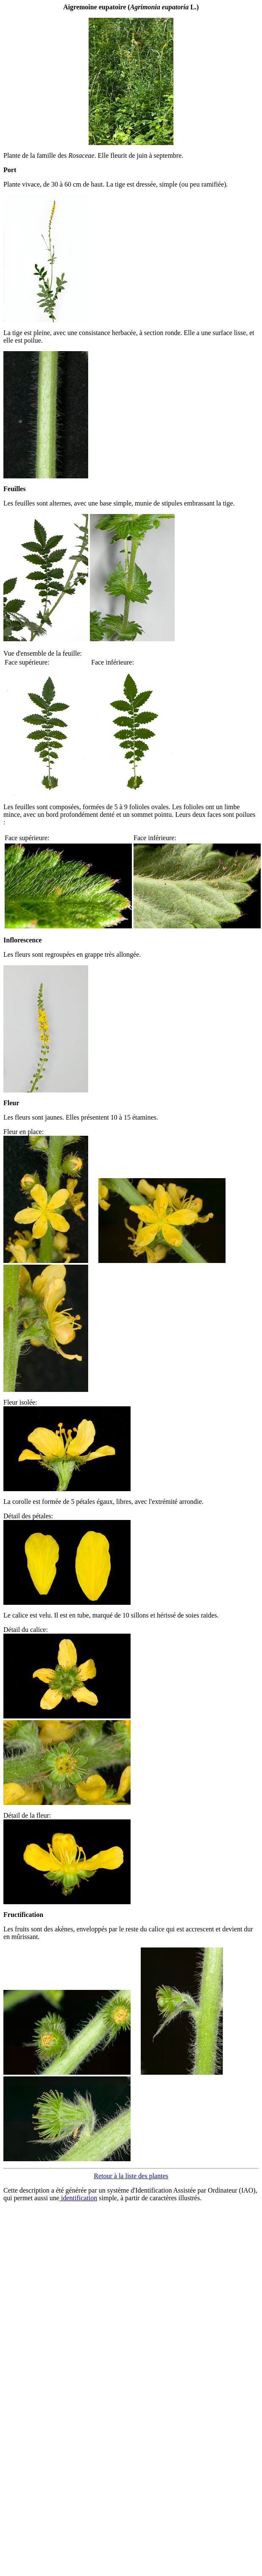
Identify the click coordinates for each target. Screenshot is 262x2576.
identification (78, 2198)
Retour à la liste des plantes (131, 2175)
